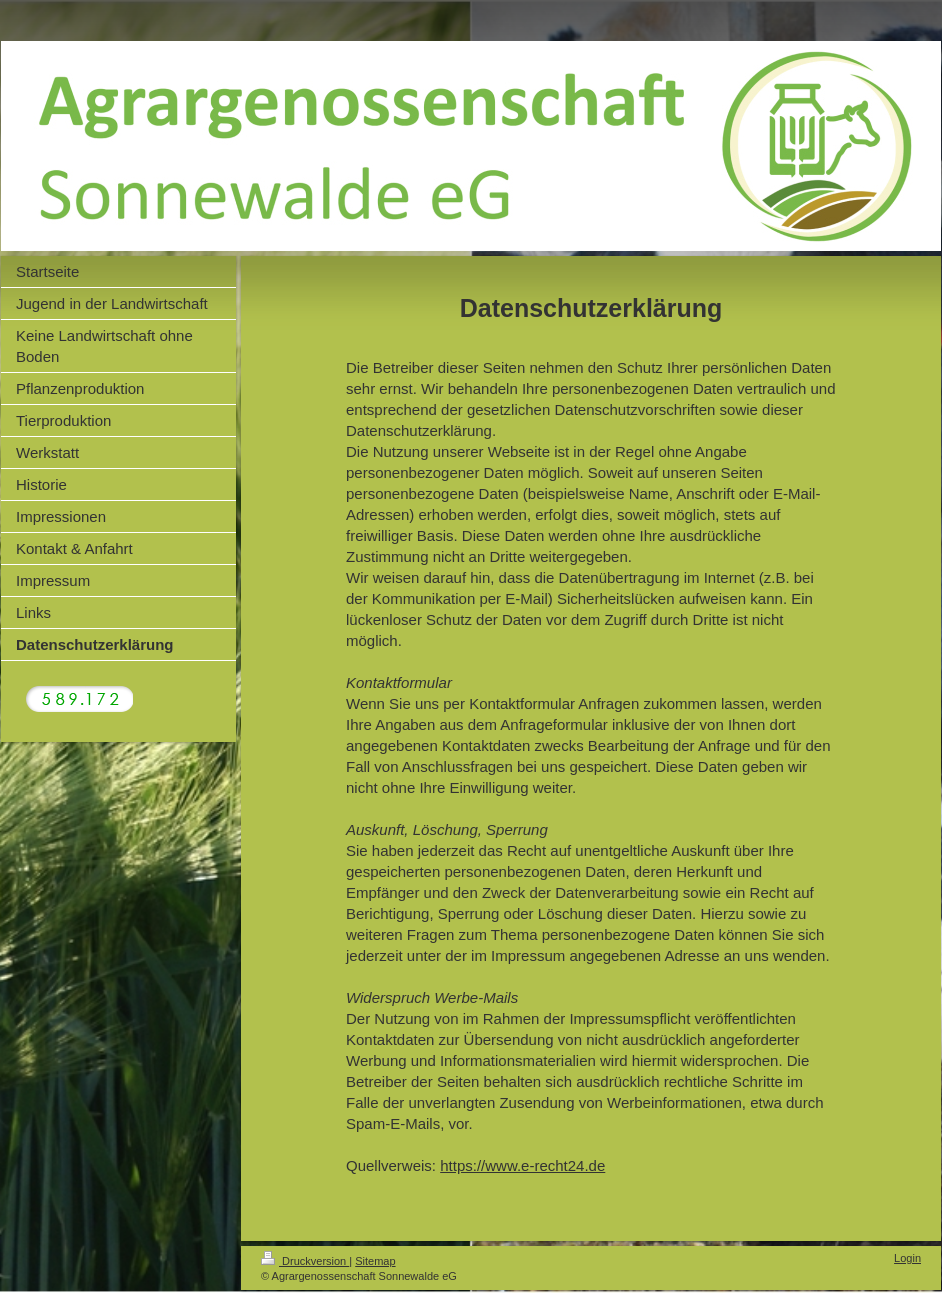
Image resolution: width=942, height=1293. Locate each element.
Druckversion (305, 1261)
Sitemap (375, 1261)
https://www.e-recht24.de (522, 1165)
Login (907, 1258)
